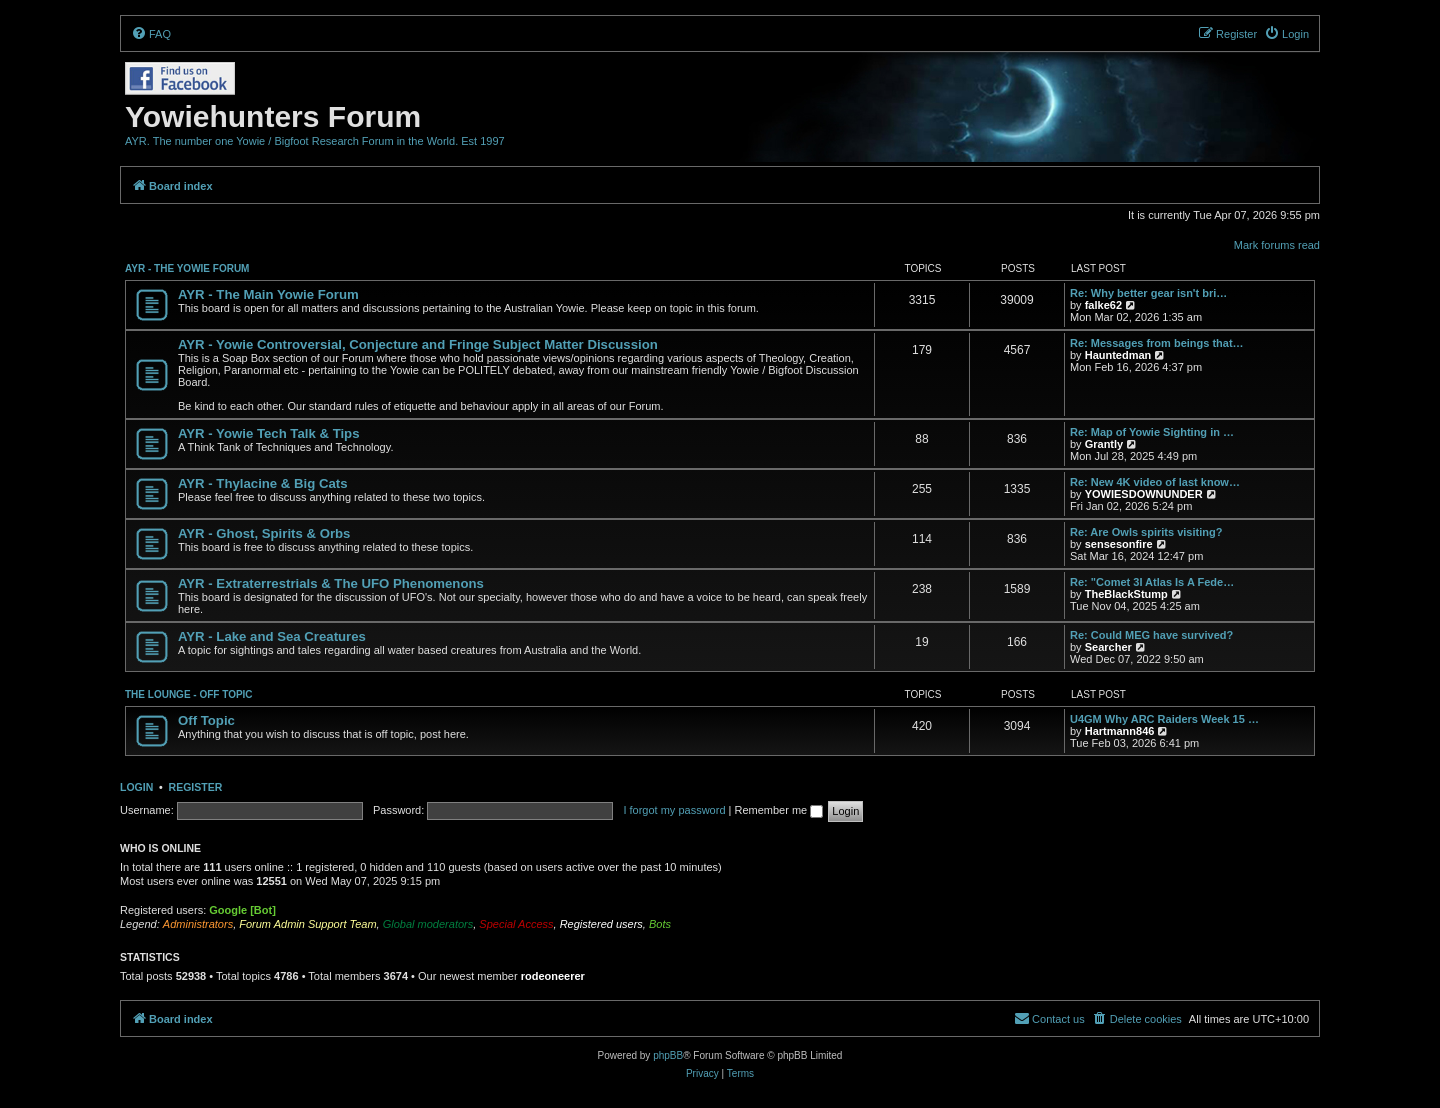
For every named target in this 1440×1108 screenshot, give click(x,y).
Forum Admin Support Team (307, 924)
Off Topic (206, 720)
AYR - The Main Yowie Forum (268, 294)
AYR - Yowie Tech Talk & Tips (269, 433)
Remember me (778, 810)
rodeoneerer (553, 976)
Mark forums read (1277, 245)
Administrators (198, 924)
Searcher (1108, 647)
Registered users (601, 924)
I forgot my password (674, 810)
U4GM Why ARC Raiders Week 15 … (1164, 719)
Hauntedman (1118, 355)
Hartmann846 (1120, 731)
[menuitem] (151, 34)
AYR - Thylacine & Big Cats (263, 483)
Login (136, 787)
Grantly (1104, 444)
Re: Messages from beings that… (1157, 343)
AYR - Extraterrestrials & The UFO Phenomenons (331, 583)
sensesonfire (1119, 544)
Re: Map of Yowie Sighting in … (1152, 432)
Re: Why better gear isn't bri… (1148, 293)
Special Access (516, 924)
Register (196, 787)
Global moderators (428, 924)
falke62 (1103, 305)
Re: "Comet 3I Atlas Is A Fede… (1152, 582)
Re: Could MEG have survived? (1151, 635)
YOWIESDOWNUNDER (1144, 494)
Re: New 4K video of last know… (1155, 482)
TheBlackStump (1126, 594)
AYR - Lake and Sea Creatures (272, 636)
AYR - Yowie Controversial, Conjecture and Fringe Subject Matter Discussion (418, 344)
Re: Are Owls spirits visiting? (1146, 532)
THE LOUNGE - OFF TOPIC (189, 694)
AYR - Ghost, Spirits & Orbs (264, 533)
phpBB (668, 1055)
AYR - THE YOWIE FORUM (187, 268)
